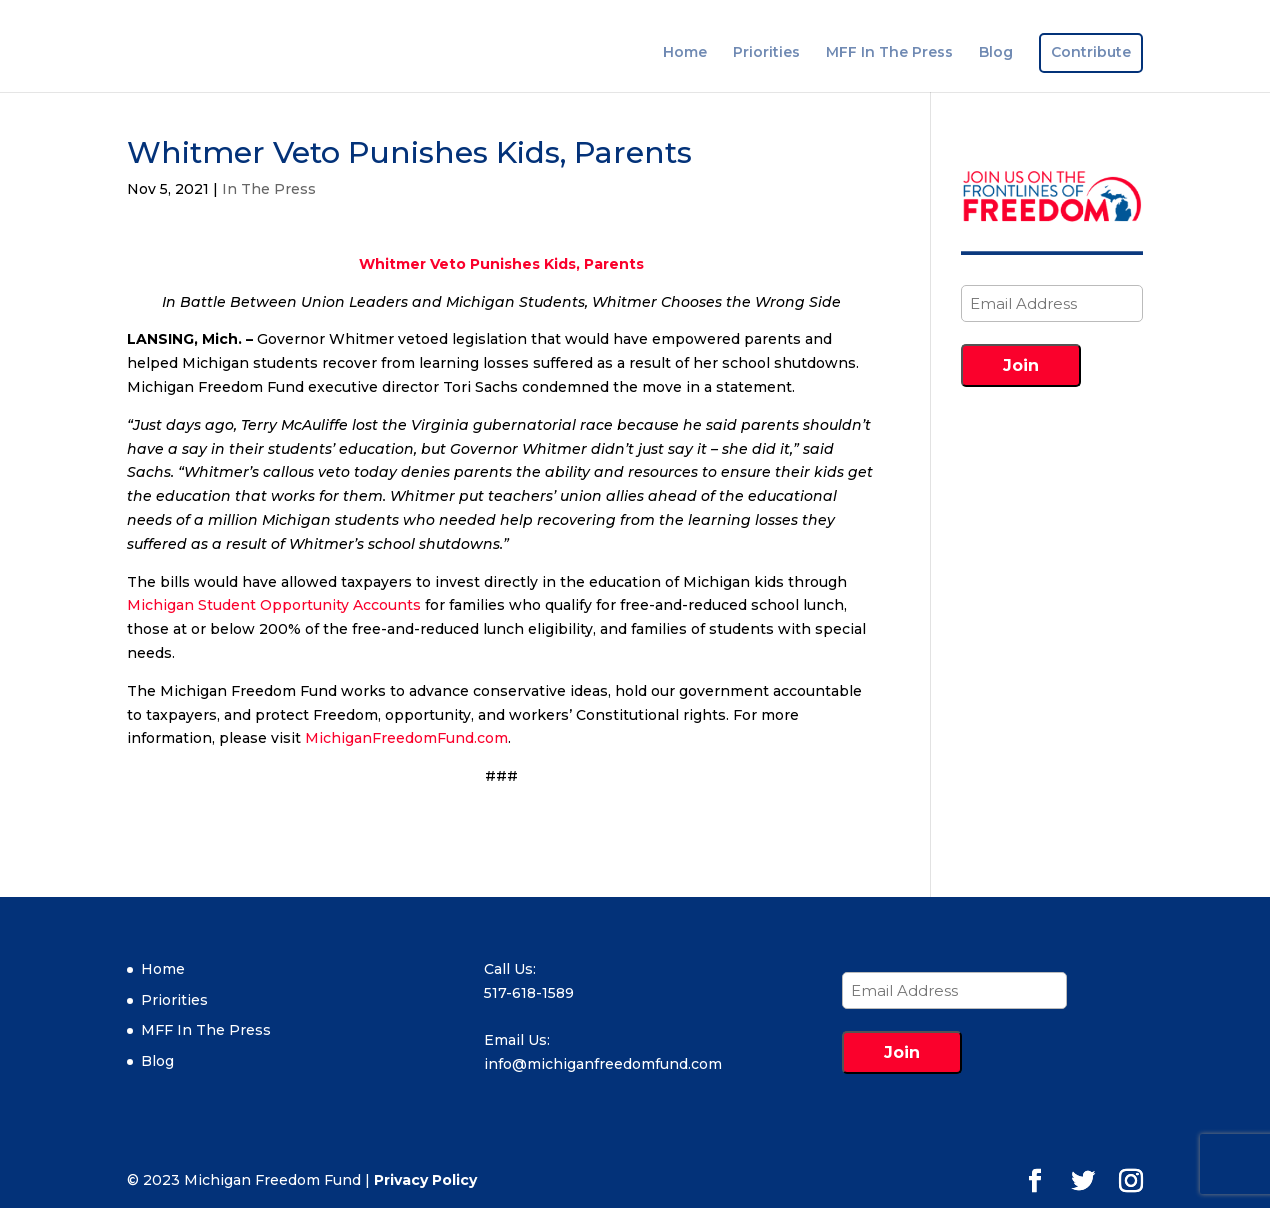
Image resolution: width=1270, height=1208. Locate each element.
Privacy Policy (425, 1180)
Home (685, 53)
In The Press (269, 189)
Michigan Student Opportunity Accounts (274, 605)
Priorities (766, 53)
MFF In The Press (889, 53)
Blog (996, 53)
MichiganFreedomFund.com (406, 738)
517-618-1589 (529, 993)
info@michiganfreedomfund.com (603, 1064)
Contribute (1091, 53)
